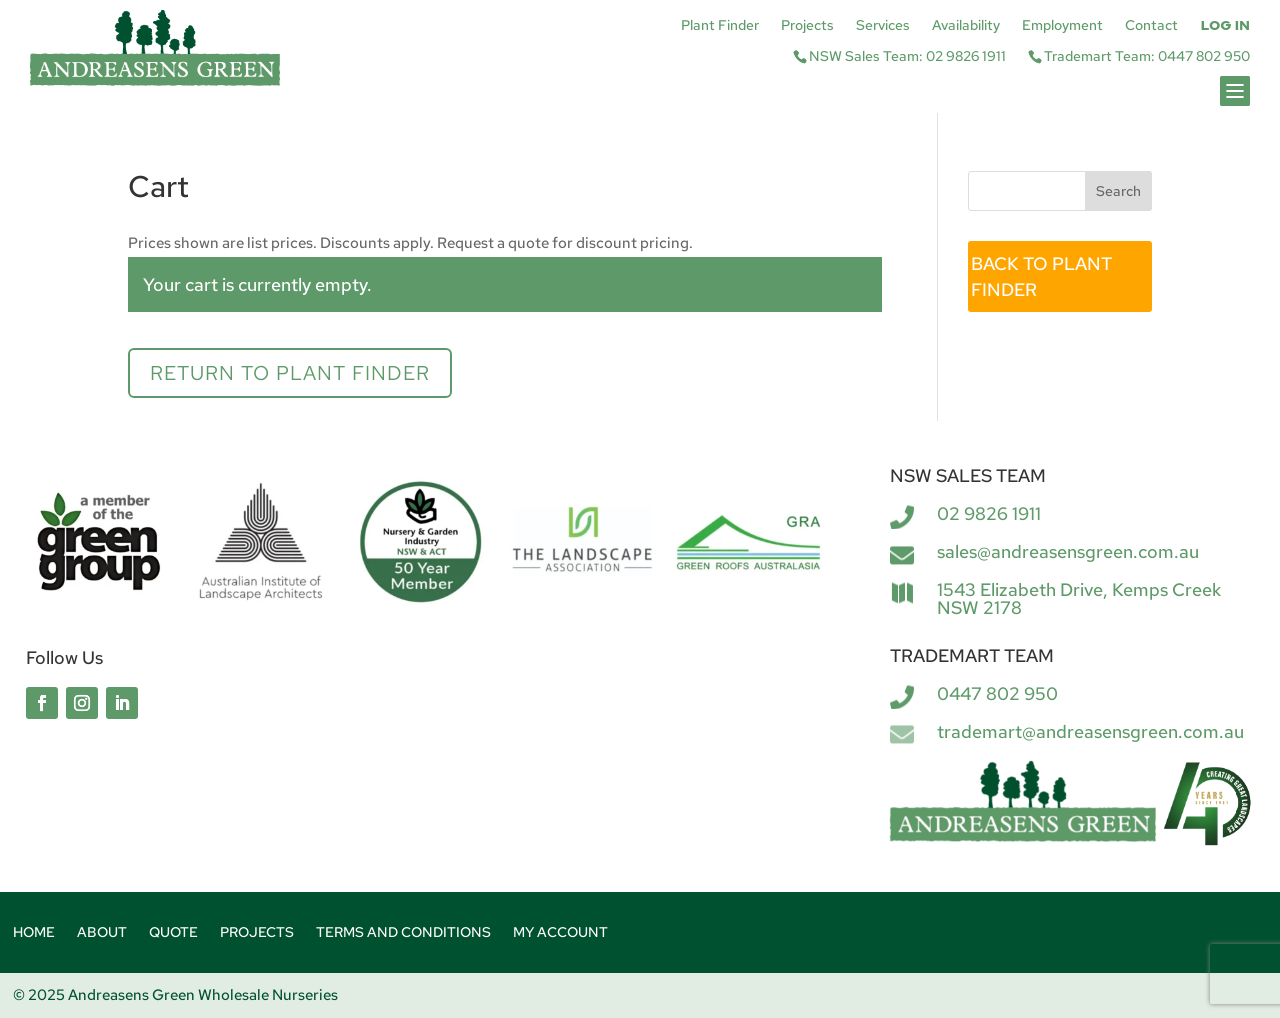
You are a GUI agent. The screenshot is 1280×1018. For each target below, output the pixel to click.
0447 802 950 (997, 693)
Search (1118, 191)
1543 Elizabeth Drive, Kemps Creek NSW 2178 (1079, 598)
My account (560, 933)
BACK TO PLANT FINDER (1041, 276)
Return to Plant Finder (290, 373)
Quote (173, 933)
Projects (807, 26)
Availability (966, 26)
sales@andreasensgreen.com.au (1068, 551)
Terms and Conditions (403, 933)
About (102, 933)
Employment (1062, 26)
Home (34, 933)
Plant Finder (720, 26)
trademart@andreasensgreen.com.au (1090, 731)
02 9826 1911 (989, 513)
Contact (1151, 26)
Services (883, 26)
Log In (1225, 26)
